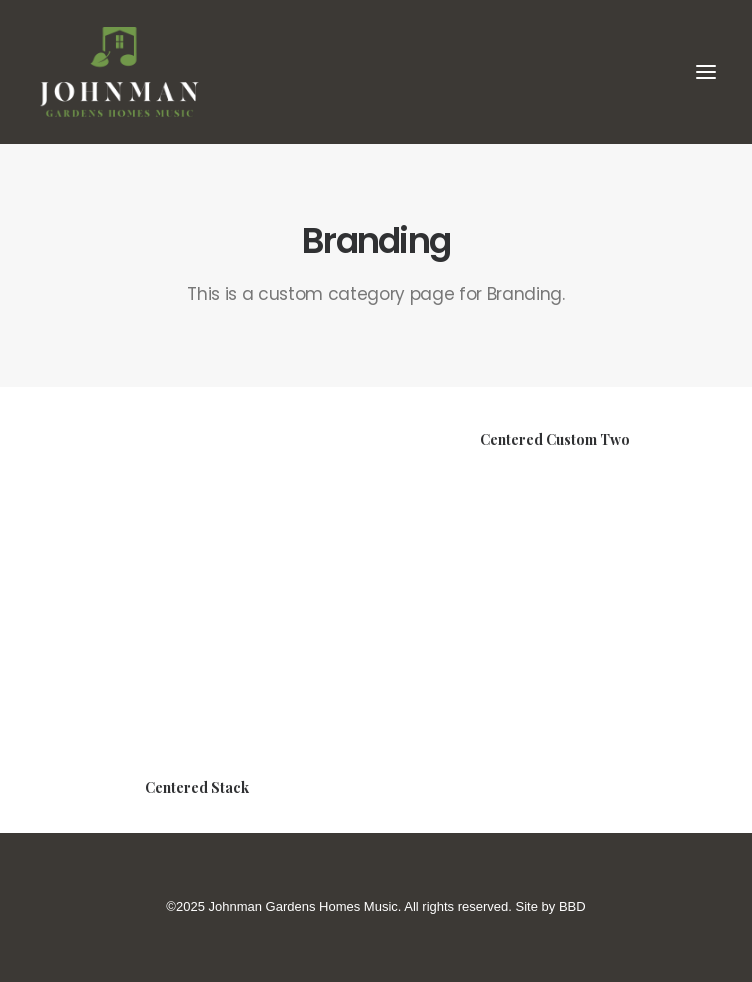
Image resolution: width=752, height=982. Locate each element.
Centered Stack (197, 787)
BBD (572, 906)
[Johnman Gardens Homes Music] (376, 72)
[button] (706, 72)
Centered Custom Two (555, 440)
